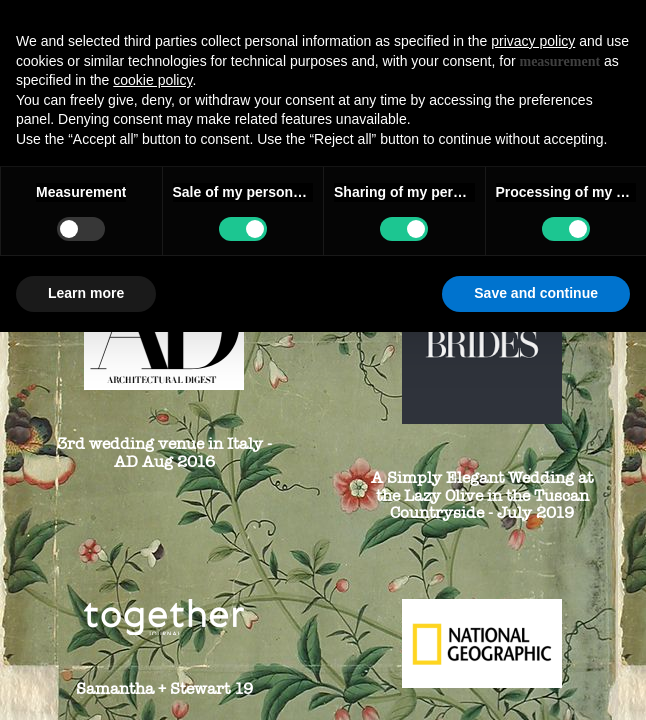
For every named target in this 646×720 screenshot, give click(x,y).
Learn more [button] (86, 293)
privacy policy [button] (533, 41)
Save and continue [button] (536, 293)
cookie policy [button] (152, 80)
